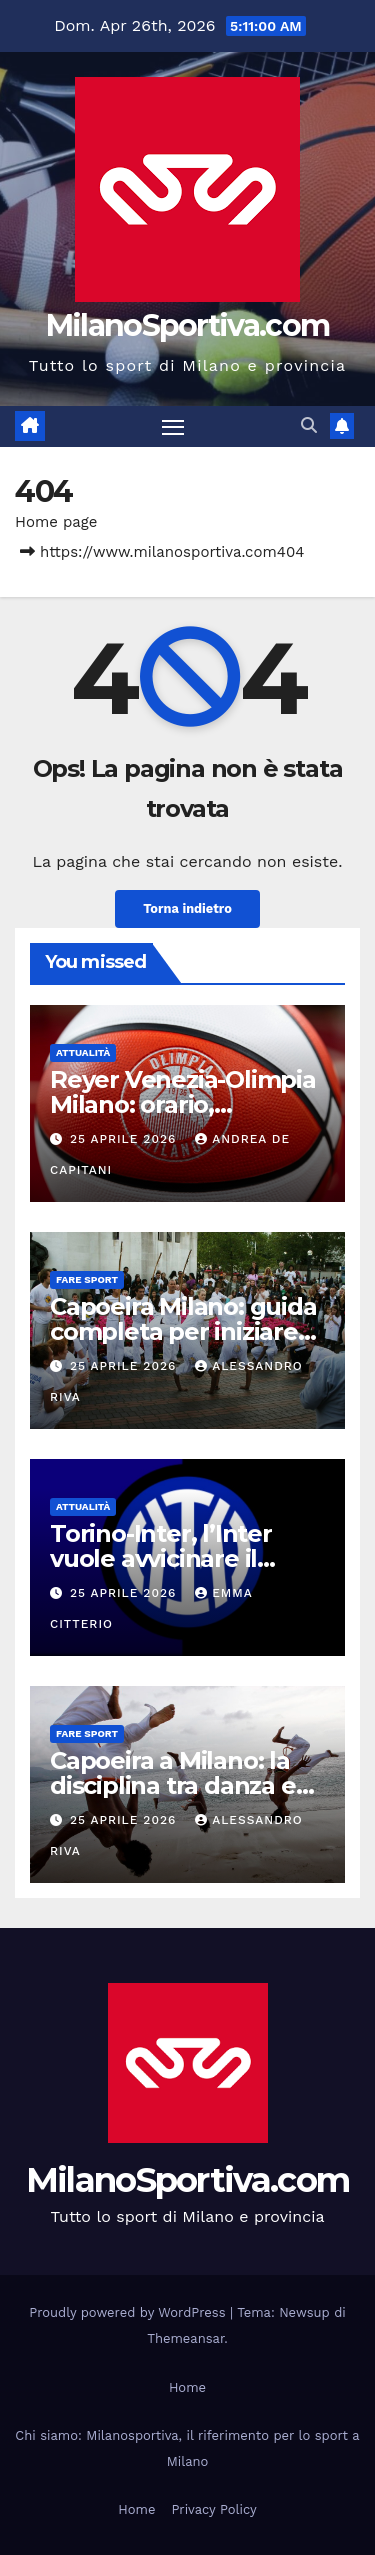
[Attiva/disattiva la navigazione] (173, 427)
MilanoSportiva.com (187, 325)
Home (187, 2387)
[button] (309, 425)
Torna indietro (187, 908)
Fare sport (87, 1279)
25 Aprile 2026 (125, 1139)
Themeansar (185, 2338)
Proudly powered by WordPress (129, 2312)
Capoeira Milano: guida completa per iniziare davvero (183, 1331)
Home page (56, 522)
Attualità (83, 1052)
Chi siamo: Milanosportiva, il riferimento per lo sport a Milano (187, 2448)
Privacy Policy (213, 2509)
